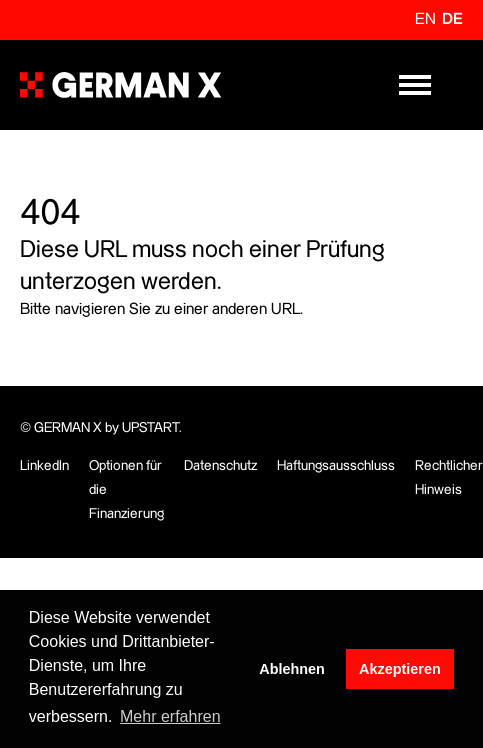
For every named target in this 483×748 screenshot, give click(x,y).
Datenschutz (220, 466)
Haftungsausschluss (336, 466)
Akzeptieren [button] (400, 669)
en (425, 19)
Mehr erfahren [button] (170, 716)
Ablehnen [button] (292, 669)
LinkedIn (44, 466)
